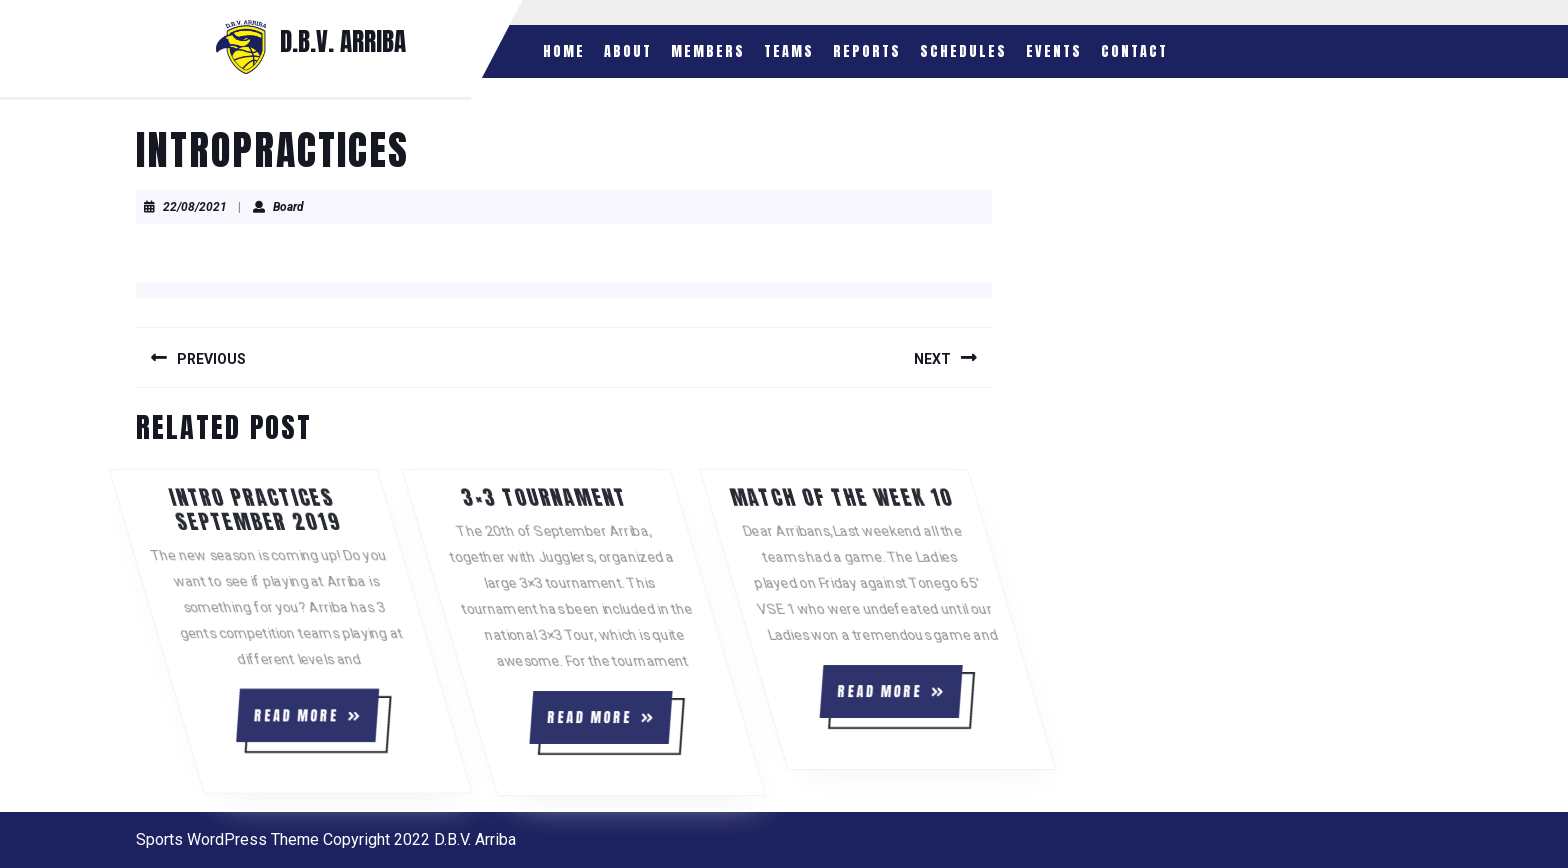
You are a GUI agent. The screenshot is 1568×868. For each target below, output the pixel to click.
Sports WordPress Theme (227, 839)
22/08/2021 (195, 207)
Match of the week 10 (923, 497)
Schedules (963, 51)
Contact (1134, 51)
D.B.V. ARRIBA (343, 41)
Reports (867, 51)
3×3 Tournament (628, 497)
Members (708, 51)
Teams (789, 51)
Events (1054, 51)
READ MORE (358, 723)
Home (564, 51)
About (628, 51)
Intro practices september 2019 (337, 509)
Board (288, 207)
